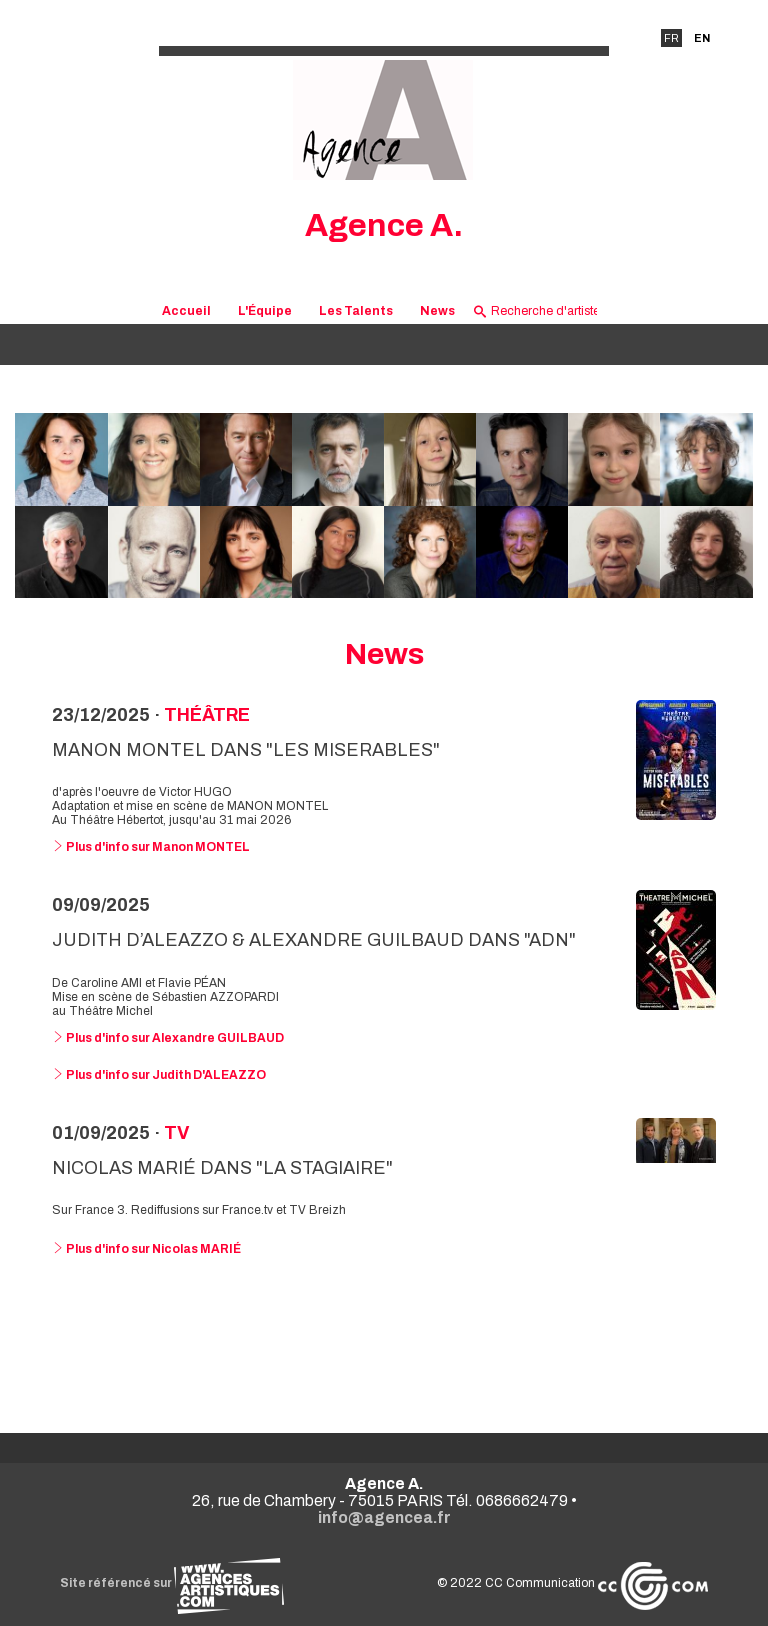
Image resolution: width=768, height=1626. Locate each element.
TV (176, 1133)
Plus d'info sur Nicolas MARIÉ (146, 1249)
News (437, 311)
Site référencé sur (172, 1583)
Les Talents (356, 311)
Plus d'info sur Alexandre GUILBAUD (168, 1038)
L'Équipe (265, 311)
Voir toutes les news (384, 1340)
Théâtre (207, 715)
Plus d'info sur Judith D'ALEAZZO (159, 1075)
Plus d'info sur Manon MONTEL (151, 847)
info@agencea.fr (384, 1517)
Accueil (186, 311)
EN (702, 38)
